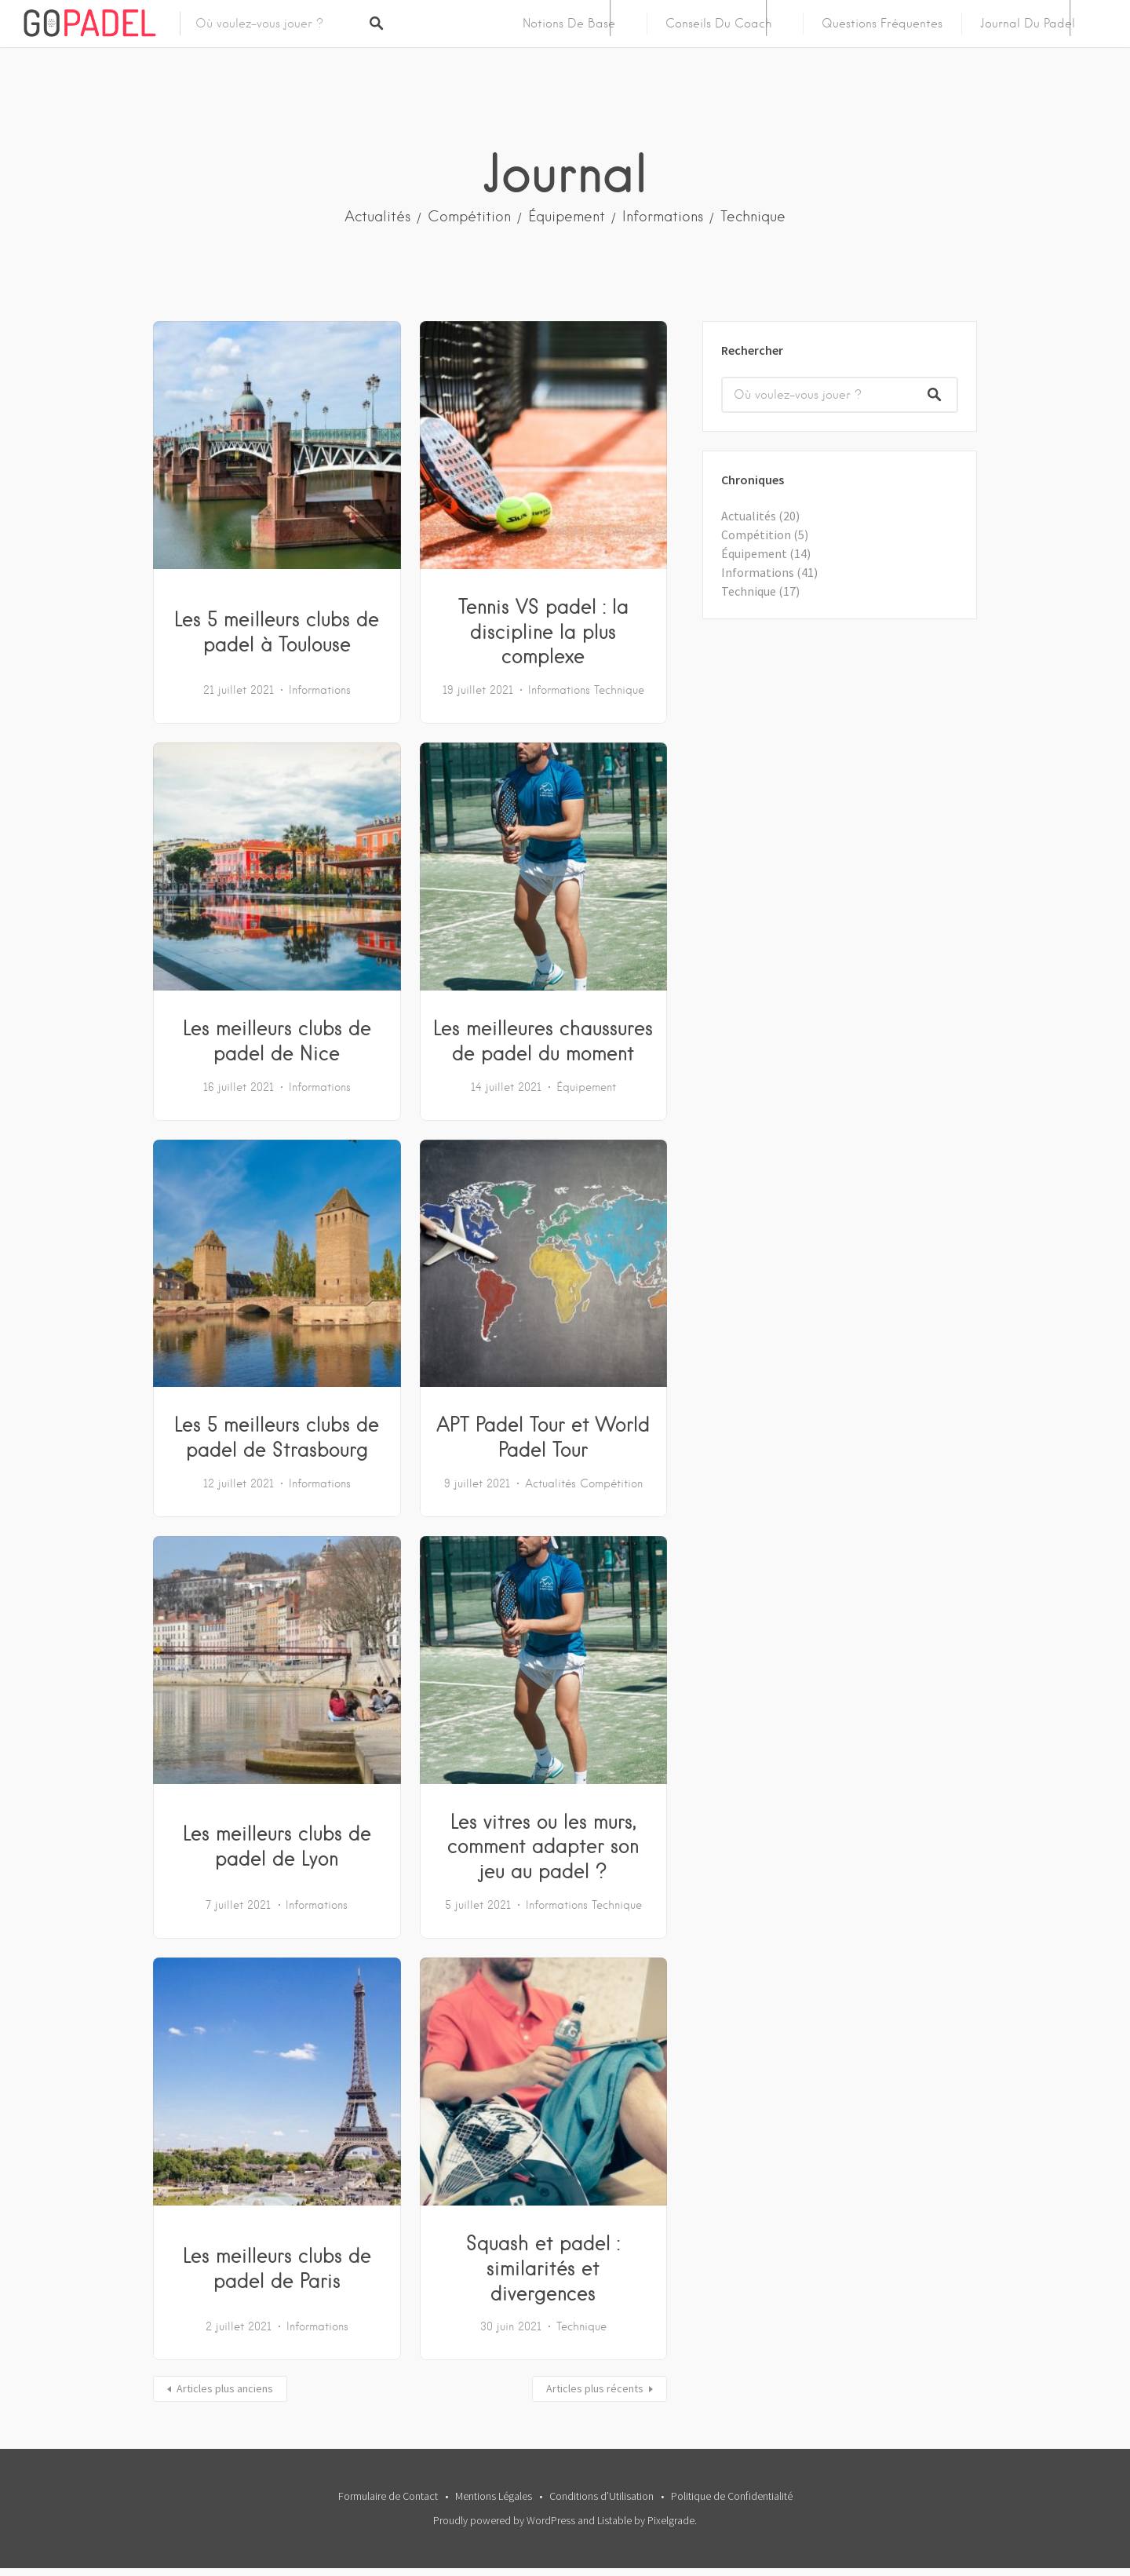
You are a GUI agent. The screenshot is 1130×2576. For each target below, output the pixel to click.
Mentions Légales (493, 2496)
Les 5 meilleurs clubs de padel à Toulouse (276, 631)
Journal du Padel (1027, 23)
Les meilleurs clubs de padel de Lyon (277, 1845)
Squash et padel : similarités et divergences (543, 2267)
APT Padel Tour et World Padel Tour (543, 1436)
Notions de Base (569, 23)
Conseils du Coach (718, 23)
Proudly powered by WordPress (504, 2520)
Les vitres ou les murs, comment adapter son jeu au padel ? (543, 1846)
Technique (753, 216)
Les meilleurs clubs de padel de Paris (277, 2267)
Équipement (566, 216)
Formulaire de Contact (388, 2496)
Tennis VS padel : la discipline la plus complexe (543, 631)
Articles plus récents (594, 2388)
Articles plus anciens (225, 2388)
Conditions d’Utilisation (601, 2496)
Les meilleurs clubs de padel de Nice (277, 1040)
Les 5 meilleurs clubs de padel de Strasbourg (276, 1436)
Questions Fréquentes (882, 23)
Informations (662, 216)
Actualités (377, 216)
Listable (614, 2520)
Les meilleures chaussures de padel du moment (543, 1040)
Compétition (469, 216)
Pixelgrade (670, 2520)
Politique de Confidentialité (732, 2496)
